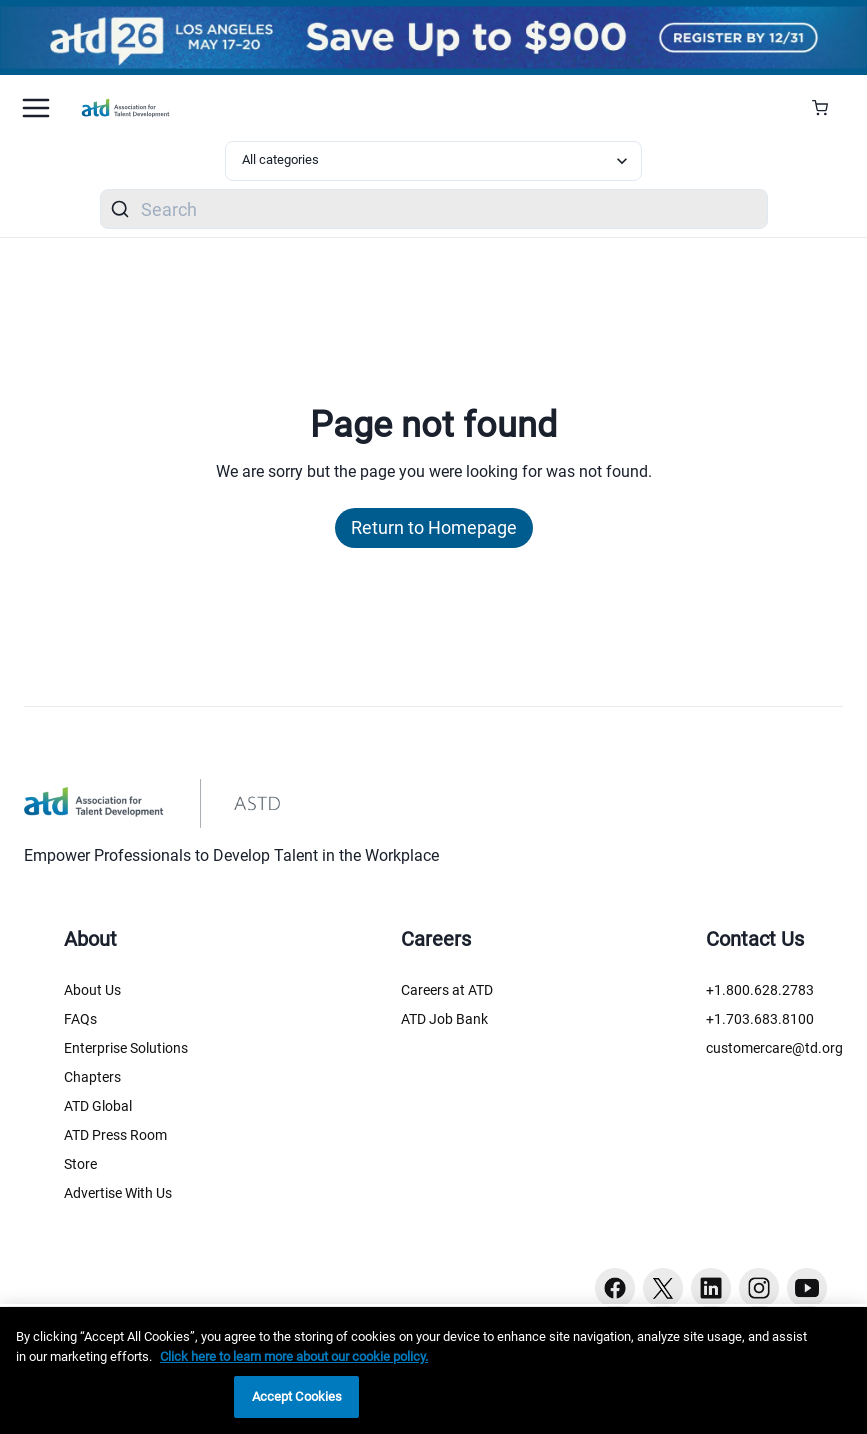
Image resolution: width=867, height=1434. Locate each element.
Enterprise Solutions (126, 1048)
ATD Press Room (115, 1135)
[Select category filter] (434, 161)
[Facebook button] (615, 1288)
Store (80, 1164)
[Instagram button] (759, 1288)
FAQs (80, 1019)
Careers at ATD (447, 990)
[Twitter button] (663, 1288)
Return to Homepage (434, 527)
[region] (433, 1370)
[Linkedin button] (711, 1288)
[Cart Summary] (827, 108)
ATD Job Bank (444, 1019)
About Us (92, 990)
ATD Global (98, 1106)
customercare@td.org (774, 1048)
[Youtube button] (807, 1288)
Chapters (92, 1077)
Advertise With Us (118, 1193)
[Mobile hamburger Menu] (36, 108)
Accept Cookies (297, 1396)
